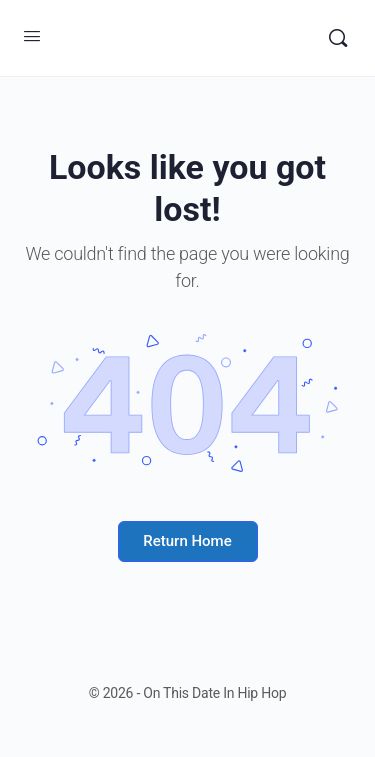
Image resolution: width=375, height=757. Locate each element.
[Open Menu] (32, 36)
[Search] (338, 38)
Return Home (187, 541)
